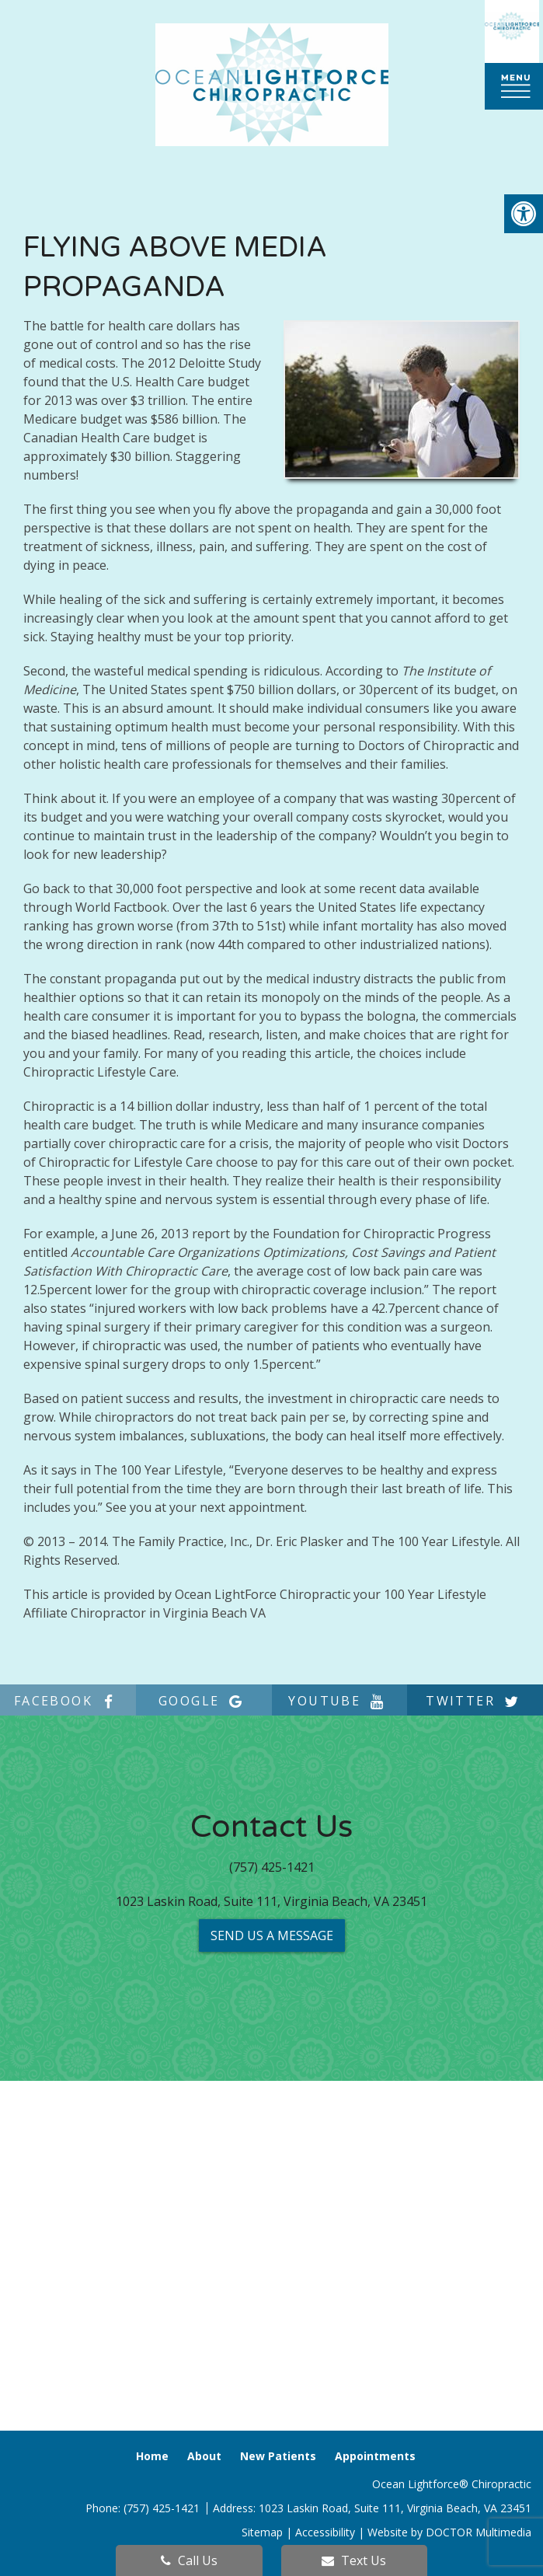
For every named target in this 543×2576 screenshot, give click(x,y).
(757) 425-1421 (272, 1867)
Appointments (375, 2456)
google (203, 1700)
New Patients (278, 2456)
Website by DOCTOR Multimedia (449, 2532)
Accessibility (325, 2532)
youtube (339, 1700)
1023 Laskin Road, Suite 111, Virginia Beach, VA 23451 (271, 1901)
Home (152, 2456)
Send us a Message (272, 1935)
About (204, 2456)
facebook (68, 1700)
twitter (475, 1700)
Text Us (354, 2560)
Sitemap (262, 2532)
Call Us (189, 2560)
